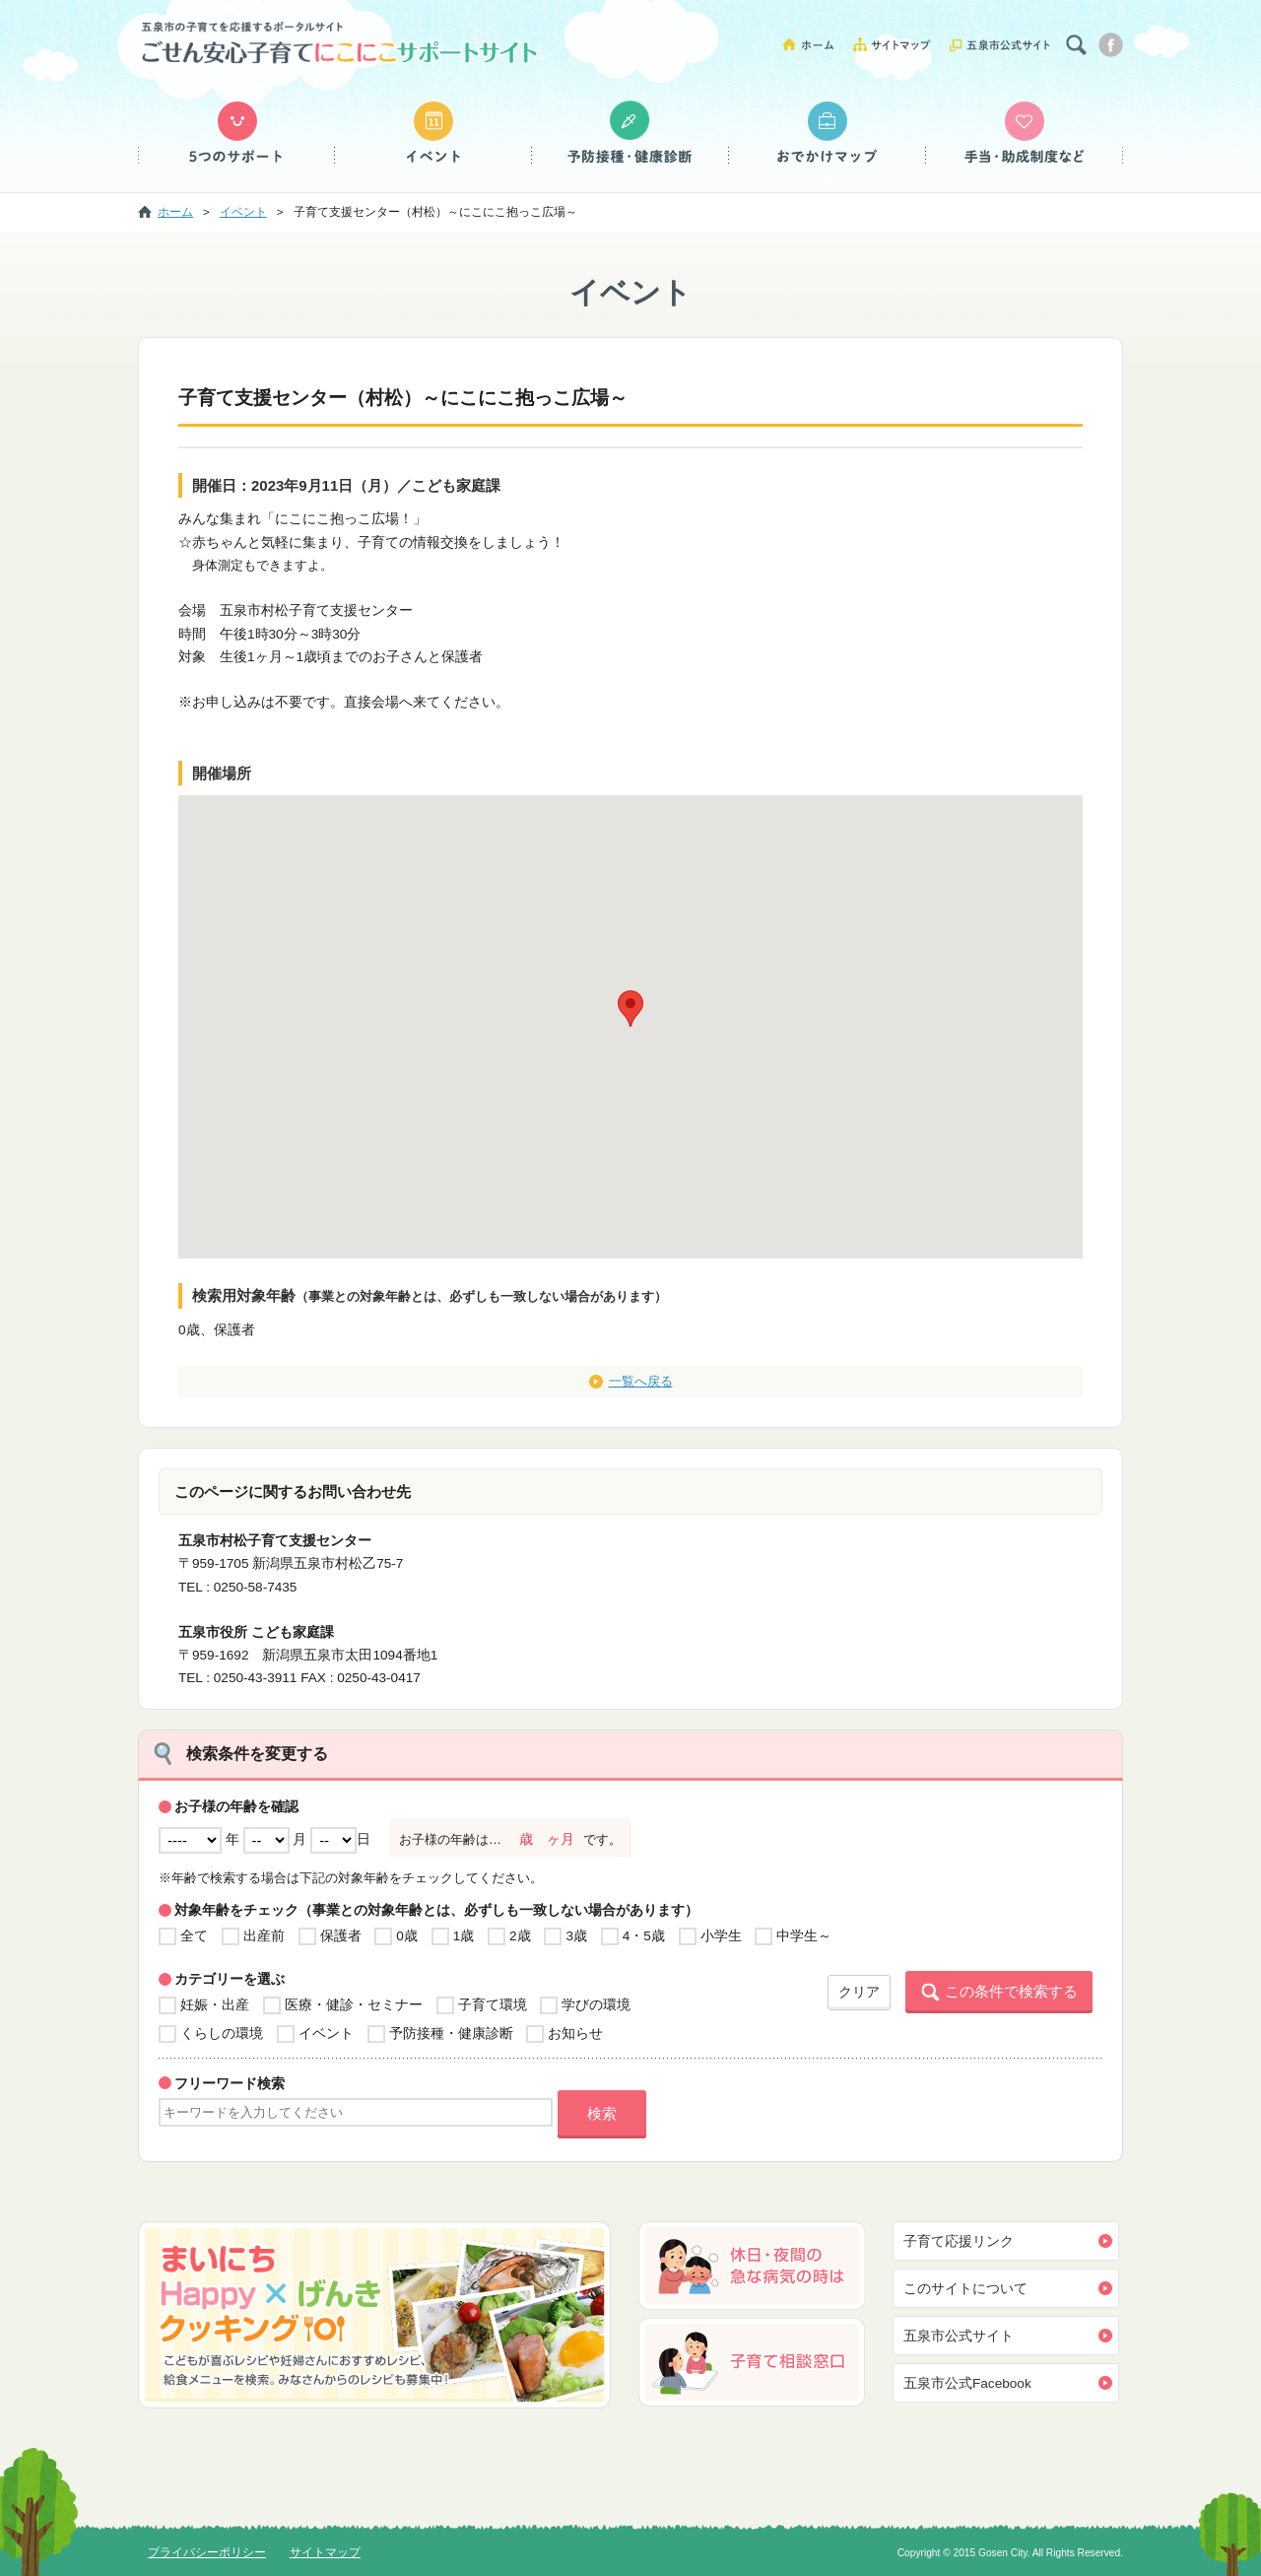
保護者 (341, 1936)
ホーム (815, 44)
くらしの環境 (221, 2033)
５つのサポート (236, 133)
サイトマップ (899, 44)
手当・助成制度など (1024, 133)
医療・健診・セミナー (354, 2005)
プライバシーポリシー (207, 2552)
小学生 (721, 1936)
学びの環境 (596, 2005)
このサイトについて (965, 2288)
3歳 (576, 1936)
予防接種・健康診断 (630, 133)
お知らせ (575, 2033)
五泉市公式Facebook (967, 2383)
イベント (433, 133)
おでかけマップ (827, 133)
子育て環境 (492, 2005)
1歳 (464, 1936)
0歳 (407, 1936)
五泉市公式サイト (1000, 44)
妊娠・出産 (214, 2005)
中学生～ (803, 1936)
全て (194, 1936)
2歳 (520, 1936)
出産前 (264, 1936)
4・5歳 (644, 1936)
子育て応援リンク (958, 2241)
